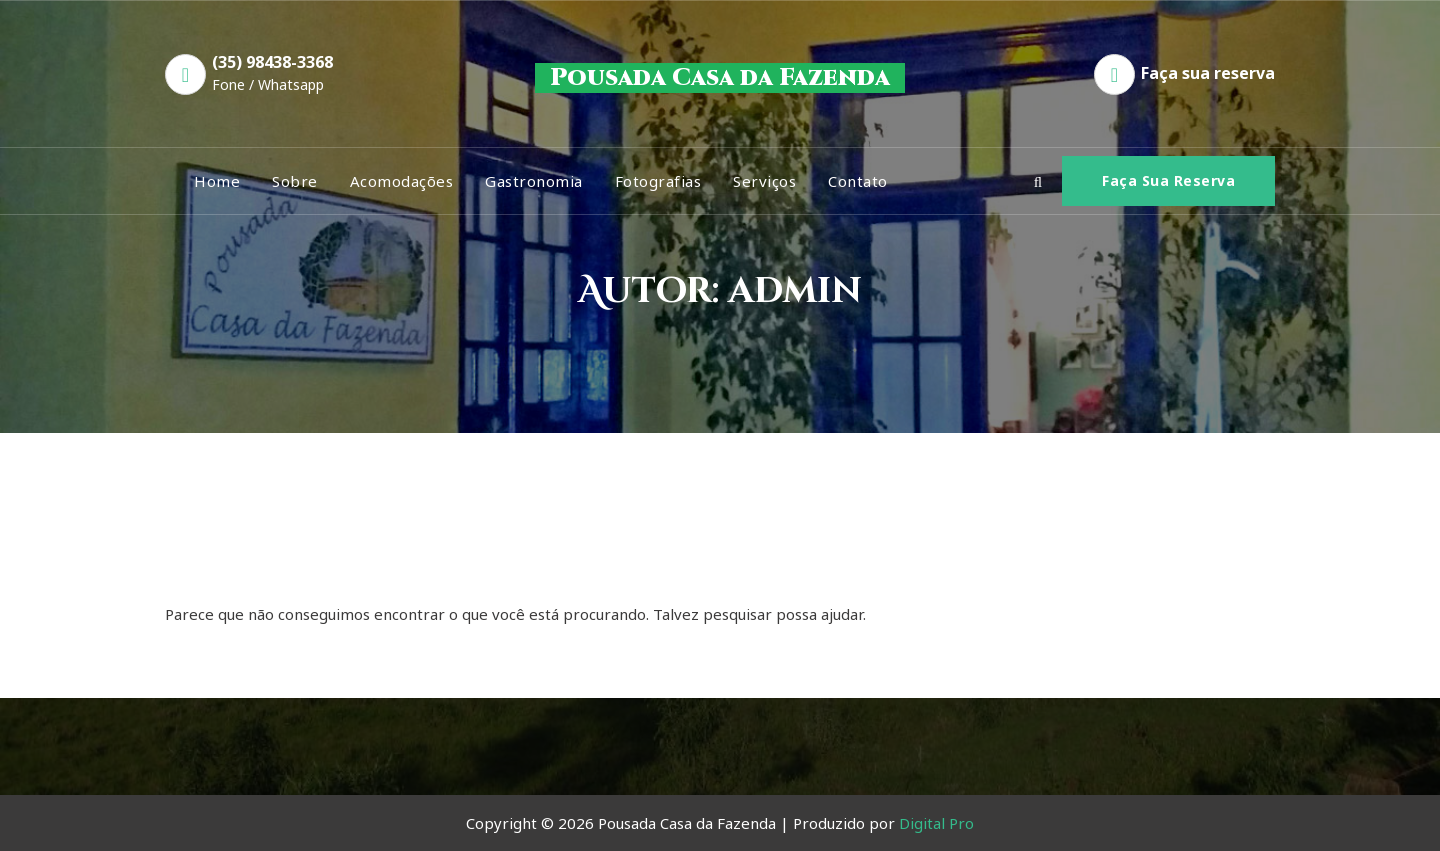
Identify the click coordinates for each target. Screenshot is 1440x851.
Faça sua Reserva (1168, 180)
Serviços (764, 181)
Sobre (295, 181)
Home (217, 181)
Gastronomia (534, 181)
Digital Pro (936, 823)
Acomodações (402, 181)
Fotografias (658, 181)
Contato (858, 181)
